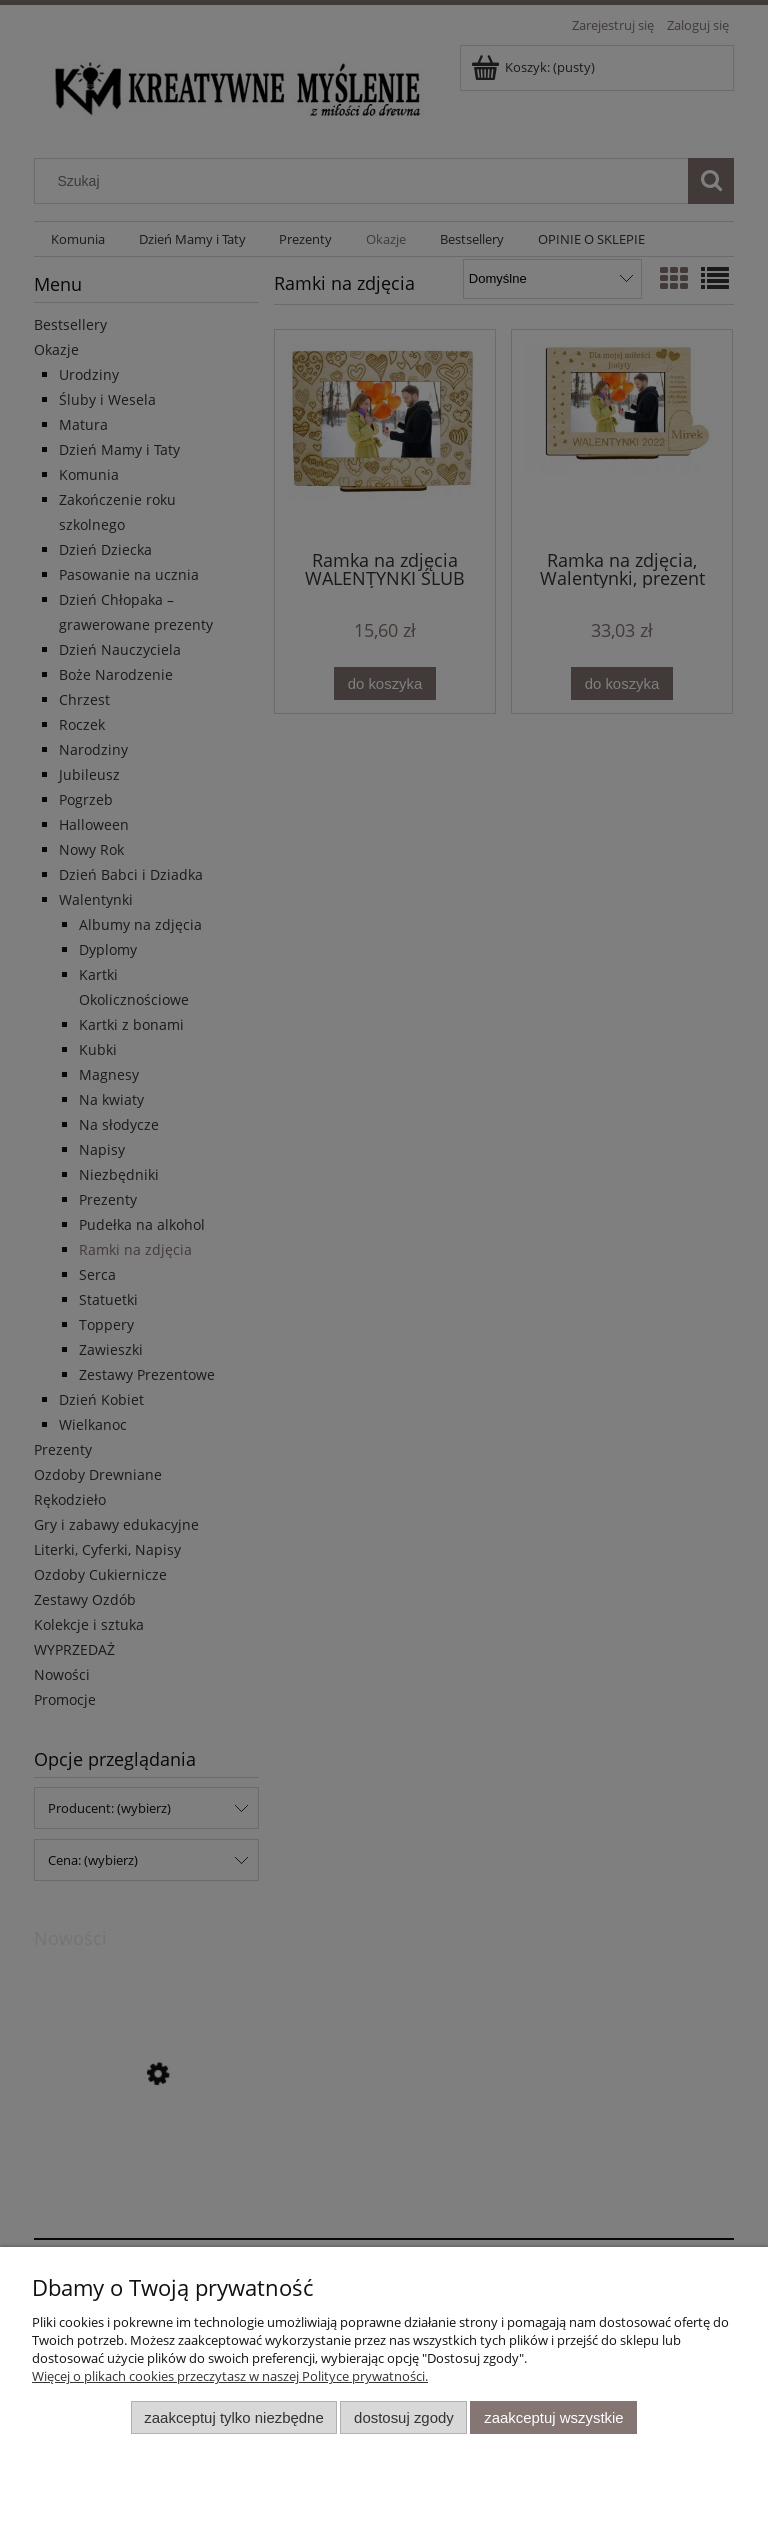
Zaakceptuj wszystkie (553, 2417)
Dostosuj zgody (404, 2417)
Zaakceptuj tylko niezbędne (233, 2417)
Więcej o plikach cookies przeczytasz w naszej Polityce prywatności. (230, 2376)
